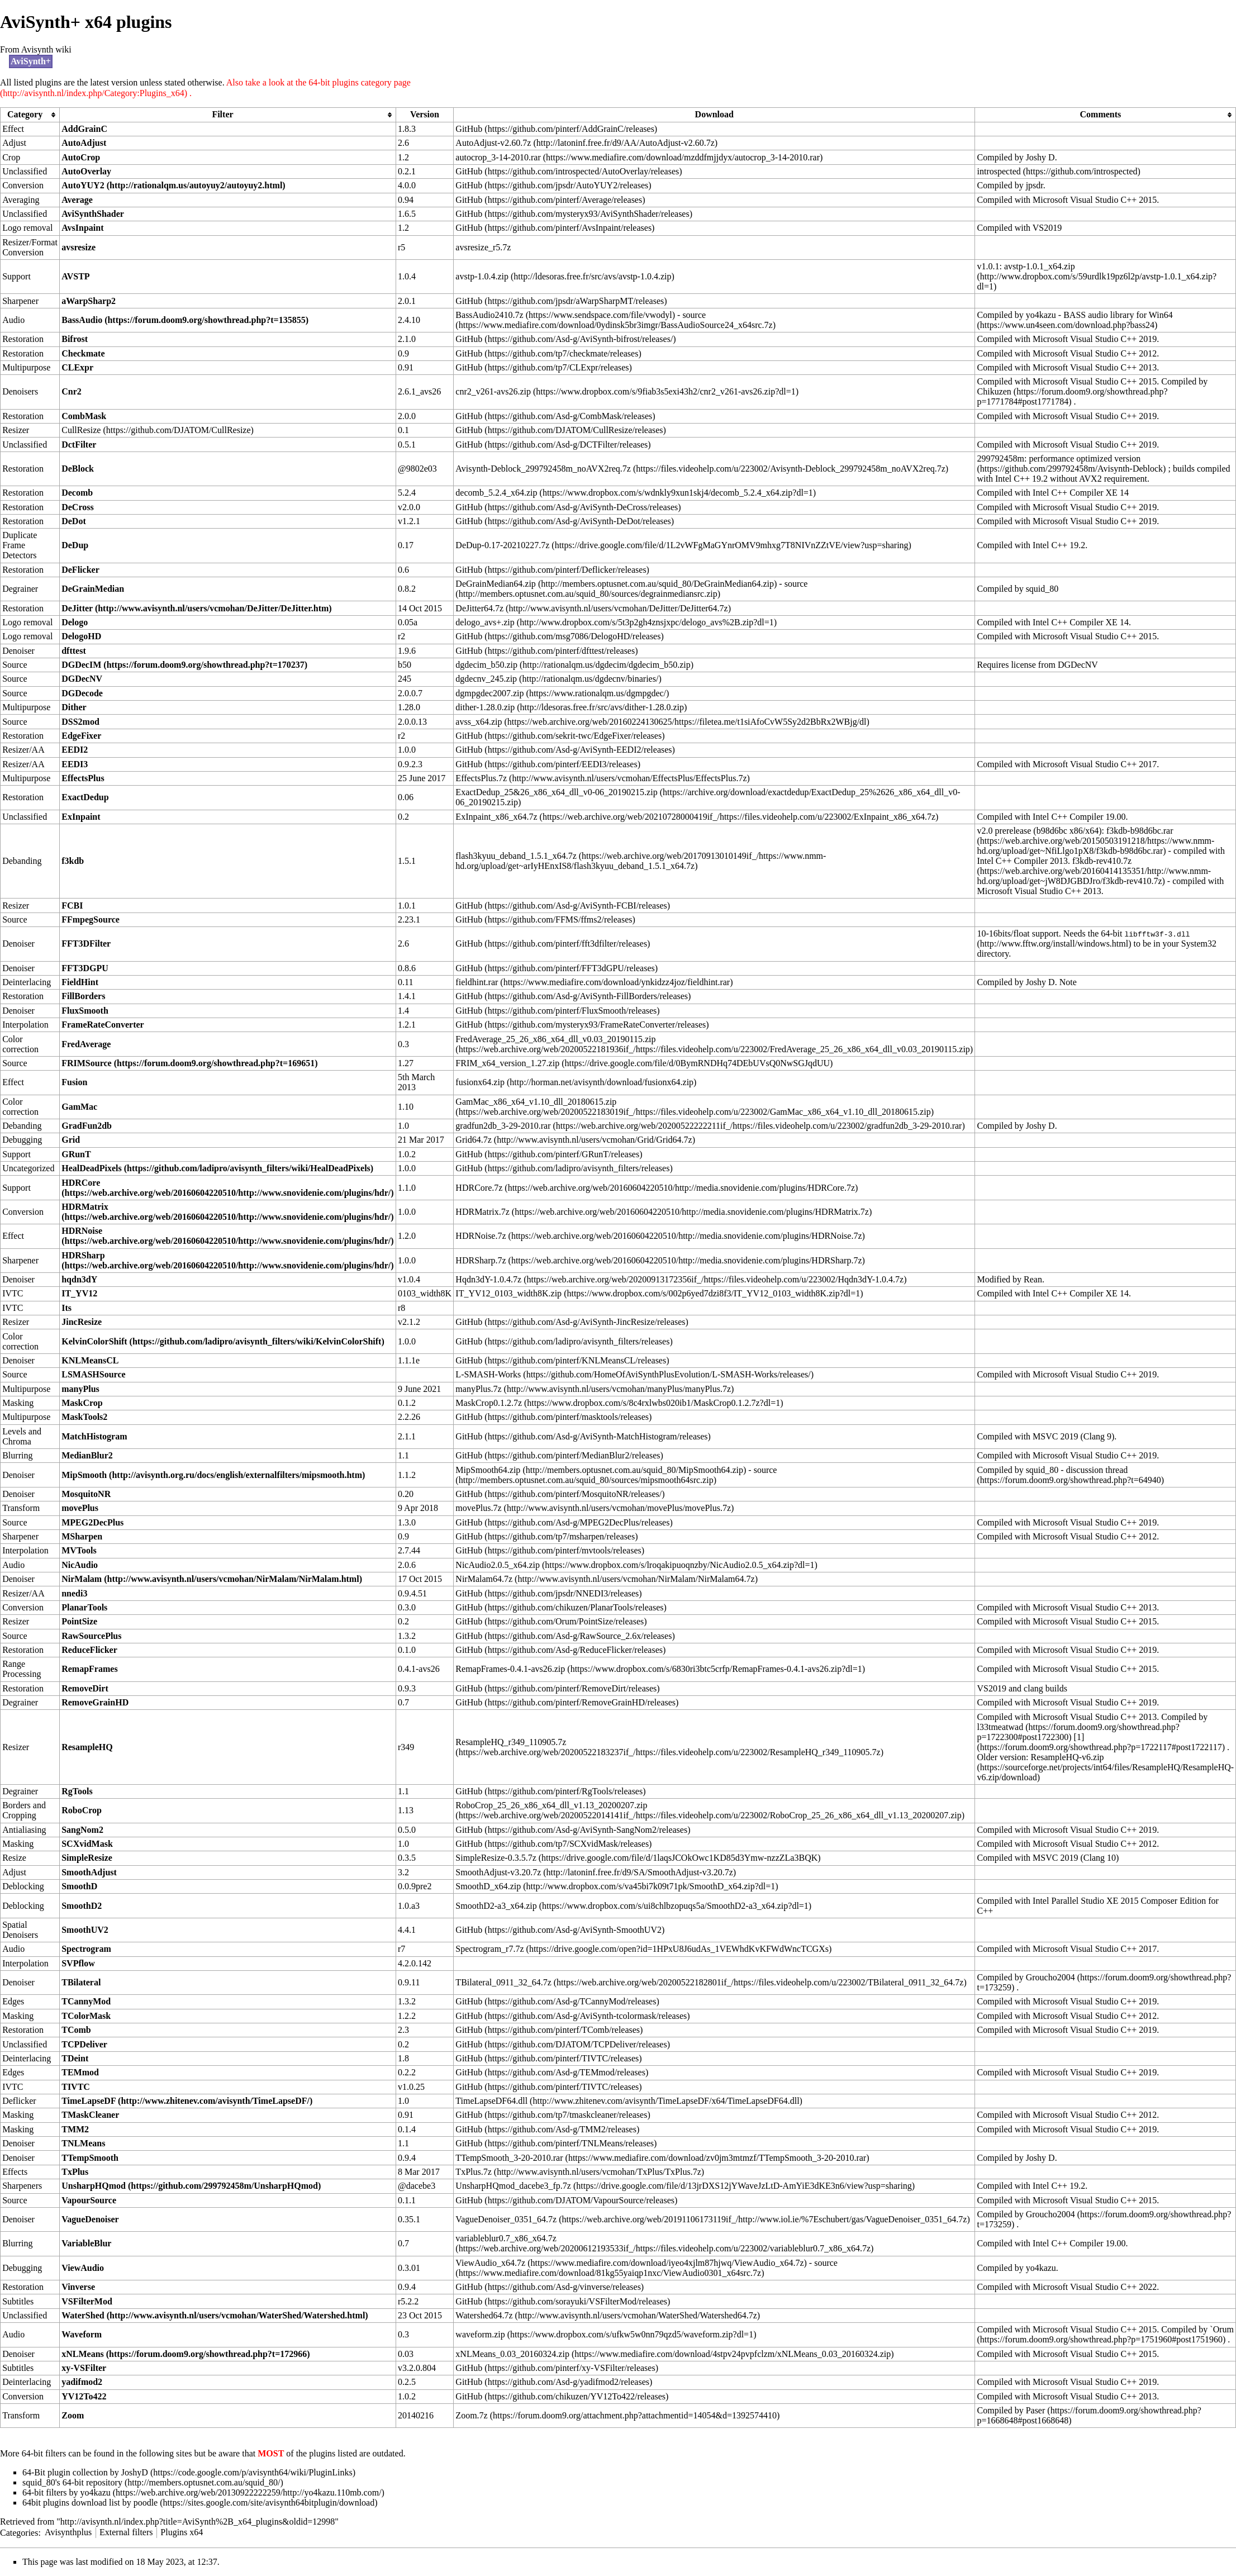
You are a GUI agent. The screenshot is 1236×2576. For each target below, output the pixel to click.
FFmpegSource (90, 919)
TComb (76, 2030)
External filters (126, 2532)
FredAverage (86, 1044)
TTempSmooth (89, 2157)
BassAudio (81, 320)
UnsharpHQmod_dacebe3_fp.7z (513, 2185)
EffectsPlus (82, 778)
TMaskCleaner (90, 2114)
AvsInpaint (82, 227)
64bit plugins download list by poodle (90, 2502)
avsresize (78, 247)
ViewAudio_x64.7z (490, 2263)
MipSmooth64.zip (487, 1470)
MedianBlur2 (87, 1455)
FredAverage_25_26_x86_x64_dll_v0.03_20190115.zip (555, 1039)
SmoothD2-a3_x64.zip (495, 1905)
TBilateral (81, 1982)
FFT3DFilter (86, 943)
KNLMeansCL (89, 1360)
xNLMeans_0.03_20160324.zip (512, 2354)
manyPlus (80, 1389)
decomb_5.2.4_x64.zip (496, 492)
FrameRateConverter (102, 1024)
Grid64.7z (473, 1139)
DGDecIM (81, 664)
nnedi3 (74, 1593)
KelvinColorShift (94, 1341)
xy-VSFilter (83, 2368)
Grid (70, 1139)
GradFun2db (86, 1125)
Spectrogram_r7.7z (489, 1949)
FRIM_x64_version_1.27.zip (507, 1063)
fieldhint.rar (476, 982)
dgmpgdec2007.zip (489, 693)
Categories (19, 2532)
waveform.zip (480, 2334)
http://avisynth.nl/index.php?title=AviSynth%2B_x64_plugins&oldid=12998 (197, 2521)
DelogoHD (81, 636)
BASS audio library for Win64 (1118, 315)
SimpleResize (86, 1857)
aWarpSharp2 (88, 301)
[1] (1079, 1737)
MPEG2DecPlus (92, 1522)
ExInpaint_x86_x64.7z (496, 816)
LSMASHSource (93, 1374)
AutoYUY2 (82, 185)
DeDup (74, 545)
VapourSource (88, 2200)
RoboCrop (81, 1810)
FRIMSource (86, 1063)
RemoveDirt (84, 1688)
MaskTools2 (84, 1417)
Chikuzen (994, 391)
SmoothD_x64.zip (488, 1886)
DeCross (77, 507)
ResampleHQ (87, 1747)
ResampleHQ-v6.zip (1067, 1757)
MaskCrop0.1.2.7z (488, 1403)
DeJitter (77, 608)
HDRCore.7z (478, 1187)
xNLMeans (82, 2354)
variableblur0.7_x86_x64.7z (505, 2238)
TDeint (74, 2058)
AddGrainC (84, 129)
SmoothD (79, 1886)
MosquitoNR (86, 1494)
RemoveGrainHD (95, 1702)
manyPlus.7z (478, 1389)
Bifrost (74, 339)
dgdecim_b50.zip (486, 664)
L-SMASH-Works (488, 1374)
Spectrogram (86, 1949)
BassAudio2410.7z (489, 315)
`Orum (1222, 2329)
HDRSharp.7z (480, 1260)
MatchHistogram (94, 1436)
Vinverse (78, 2287)
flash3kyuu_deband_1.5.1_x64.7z (515, 856)
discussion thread (1097, 1470)
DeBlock (77, 468)
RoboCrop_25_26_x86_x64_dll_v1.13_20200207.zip (551, 1805)
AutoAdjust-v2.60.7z (493, 143)
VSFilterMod (86, 2301)
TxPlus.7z (473, 2171)
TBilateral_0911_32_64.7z (503, 1982)
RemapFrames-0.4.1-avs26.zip (510, 1669)
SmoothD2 (81, 1905)
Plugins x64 (181, 2532)
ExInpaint (80, 816)
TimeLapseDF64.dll (491, 2101)
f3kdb (72, 861)
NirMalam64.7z (483, 1579)
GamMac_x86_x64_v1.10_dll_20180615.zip (535, 1101)
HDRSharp (82, 1255)
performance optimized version (1084, 458)
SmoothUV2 (84, 1930)
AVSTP (75, 276)
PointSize (79, 1621)
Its (66, 1308)
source (694, 315)
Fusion (74, 1082)
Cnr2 (71, 391)
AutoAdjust (83, 143)
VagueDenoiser (90, 2219)
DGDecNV (81, 678)
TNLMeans (83, 2143)
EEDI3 (74, 764)
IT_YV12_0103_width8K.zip (508, 1293)
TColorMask (86, 2016)
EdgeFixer (81, 735)
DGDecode (82, 693)
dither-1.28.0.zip (485, 707)
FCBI (72, 905)
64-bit (1145, 934)
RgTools (76, 1791)
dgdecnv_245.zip (486, 678)
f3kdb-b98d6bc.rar (1139, 830)
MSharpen (81, 1536)
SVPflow (78, 1963)
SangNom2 (82, 1829)
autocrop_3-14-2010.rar (497, 157)
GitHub (468, 129)
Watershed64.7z (483, 2315)
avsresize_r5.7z (483, 247)
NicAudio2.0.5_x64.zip (497, 1565)
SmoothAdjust (89, 1872)
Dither (73, 707)
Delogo (74, 622)
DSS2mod (80, 721)
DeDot (73, 521)
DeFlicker (80, 569)
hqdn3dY (79, 1279)
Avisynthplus (68, 2532)
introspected (999, 171)
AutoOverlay (86, 171)
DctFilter (78, 444)
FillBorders (83, 996)
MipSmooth (84, 1475)
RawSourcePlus (91, 1636)
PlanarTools (84, 1607)
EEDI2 (74, 749)
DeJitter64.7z (479, 608)
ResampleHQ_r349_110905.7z (510, 1742)
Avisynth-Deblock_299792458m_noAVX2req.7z (543, 468)
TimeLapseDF (88, 2101)
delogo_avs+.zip (484, 622)
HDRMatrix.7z (482, 1211)
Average (77, 200)
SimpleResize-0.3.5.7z (495, 1857)
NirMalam (81, 1579)
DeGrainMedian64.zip (495, 583)
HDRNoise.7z (480, 1236)
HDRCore (80, 1182)
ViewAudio (82, 2268)
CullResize (81, 430)
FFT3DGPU (84, 968)
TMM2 (75, 2129)
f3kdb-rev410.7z (1102, 861)
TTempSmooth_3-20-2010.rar (509, 2157)
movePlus (79, 1508)
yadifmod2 (81, 2382)
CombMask (83, 416)
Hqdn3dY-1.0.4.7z (488, 1279)
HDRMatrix (84, 1206)
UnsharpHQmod (93, 2185)
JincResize (81, 1322)
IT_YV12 (79, 1293)
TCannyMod (86, 2001)
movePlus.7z (478, 1508)
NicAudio (79, 1565)
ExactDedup (84, 797)
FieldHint (79, 982)
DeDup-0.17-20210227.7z (502, 545)
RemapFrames (89, 1669)
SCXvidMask (87, 1843)
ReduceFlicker (89, 1650)
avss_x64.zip (478, 721)
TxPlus (74, 2171)
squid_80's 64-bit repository (72, 2482)
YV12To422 (83, 2396)
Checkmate (82, 353)
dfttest (73, 650)
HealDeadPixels (91, 1168)
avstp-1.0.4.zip (481, 276)
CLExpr (77, 367)
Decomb (77, 492)
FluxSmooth (84, 1010)
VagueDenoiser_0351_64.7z (506, 2219)
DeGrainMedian (92, 588)
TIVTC (75, 2087)
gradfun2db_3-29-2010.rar (502, 1125)
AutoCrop (80, 157)
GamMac (79, 1106)
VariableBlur (86, 2243)
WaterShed (82, 2315)
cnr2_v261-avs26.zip (493, 391)
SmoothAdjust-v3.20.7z (498, 1872)
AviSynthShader (92, 213)
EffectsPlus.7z (481, 778)
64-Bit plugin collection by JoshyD (85, 2472)
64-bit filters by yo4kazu (66, 2492)
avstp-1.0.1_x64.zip (1039, 266)
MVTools (79, 1550)
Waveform (81, 2334)
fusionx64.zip (480, 1082)
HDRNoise (81, 1230)
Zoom (72, 2415)
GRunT (76, 1154)
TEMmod (80, 2072)
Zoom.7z (471, 2415)
